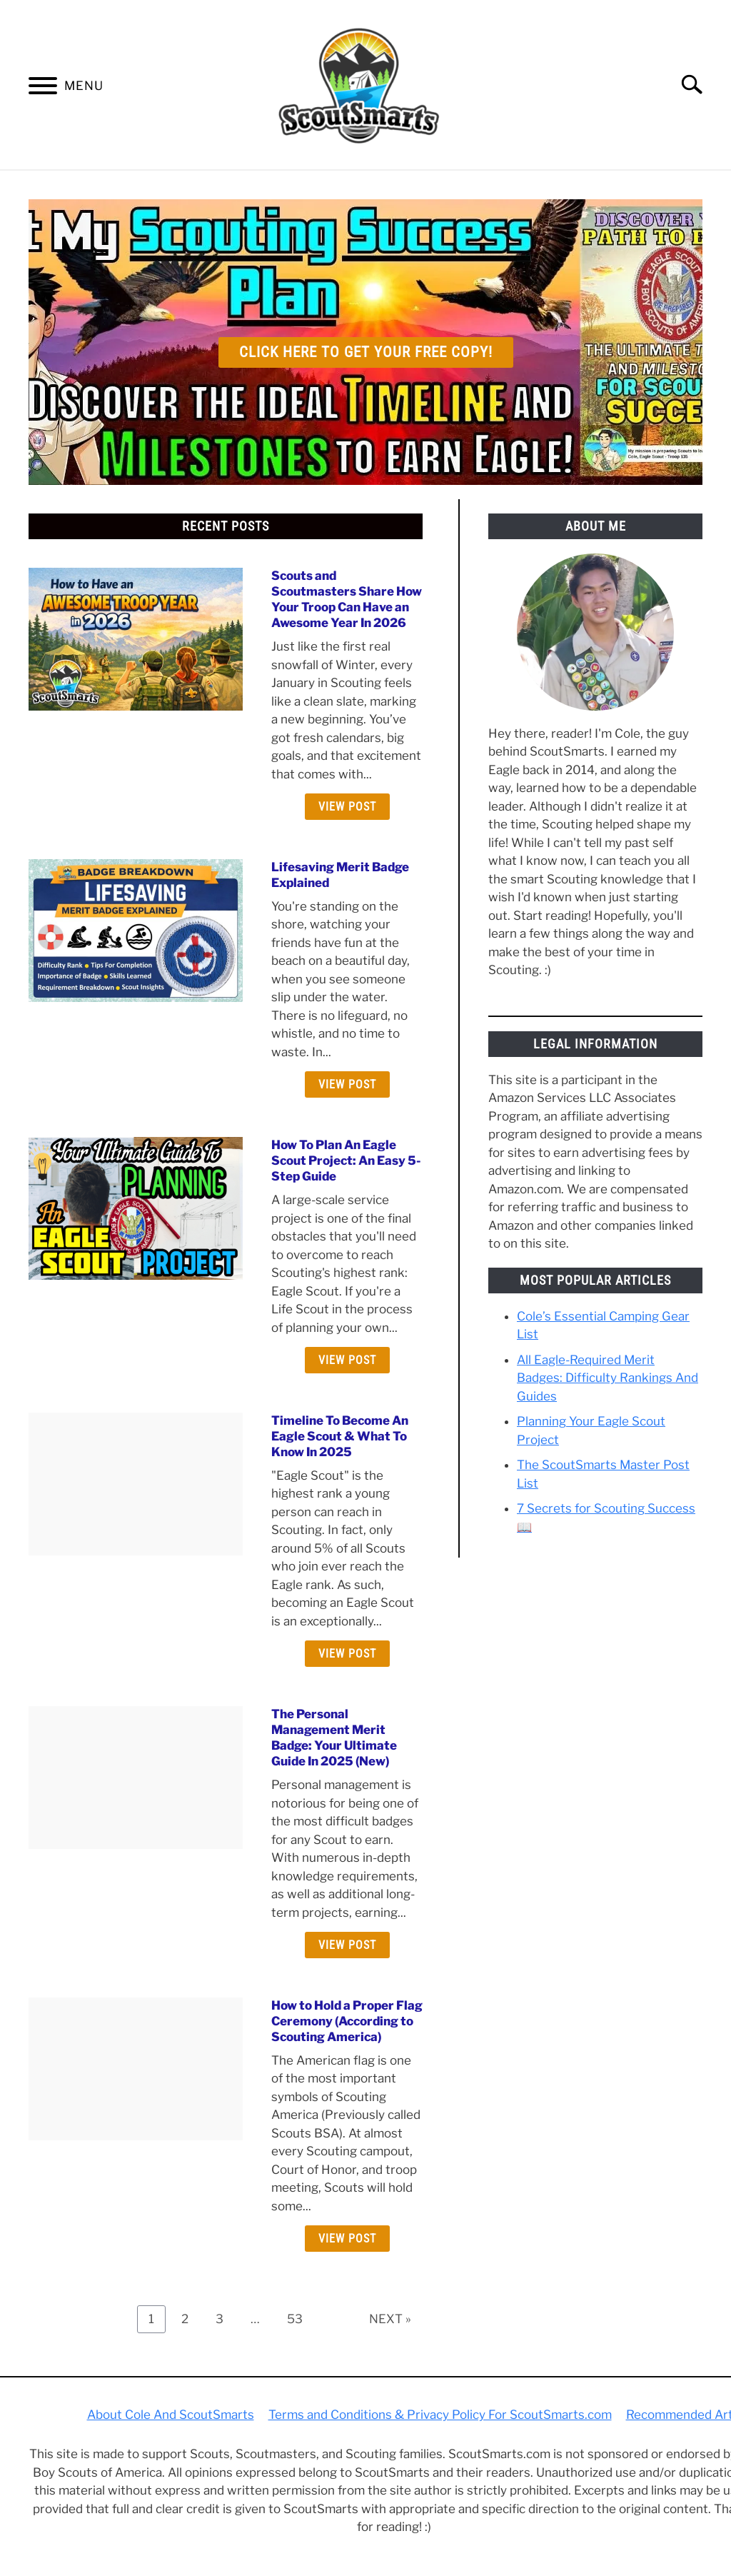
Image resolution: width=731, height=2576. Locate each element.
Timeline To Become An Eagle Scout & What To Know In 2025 (339, 1436)
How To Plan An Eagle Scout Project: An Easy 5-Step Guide (345, 1160)
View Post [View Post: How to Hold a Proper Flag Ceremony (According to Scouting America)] (347, 2238)
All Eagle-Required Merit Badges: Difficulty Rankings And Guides (607, 1378)
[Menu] (42, 88)
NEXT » (390, 2319)
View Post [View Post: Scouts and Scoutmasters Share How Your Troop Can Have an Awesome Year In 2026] (347, 806)
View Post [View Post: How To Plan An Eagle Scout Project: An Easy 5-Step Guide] (347, 1360)
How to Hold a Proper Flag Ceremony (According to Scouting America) (347, 2021)
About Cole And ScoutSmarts (170, 2414)
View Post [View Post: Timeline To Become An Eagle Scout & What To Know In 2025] (347, 1653)
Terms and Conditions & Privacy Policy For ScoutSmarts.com (440, 2414)
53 (300, 2318)
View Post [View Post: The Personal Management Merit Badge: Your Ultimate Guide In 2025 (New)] (347, 1945)
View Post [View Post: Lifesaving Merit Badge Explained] (347, 1084)
